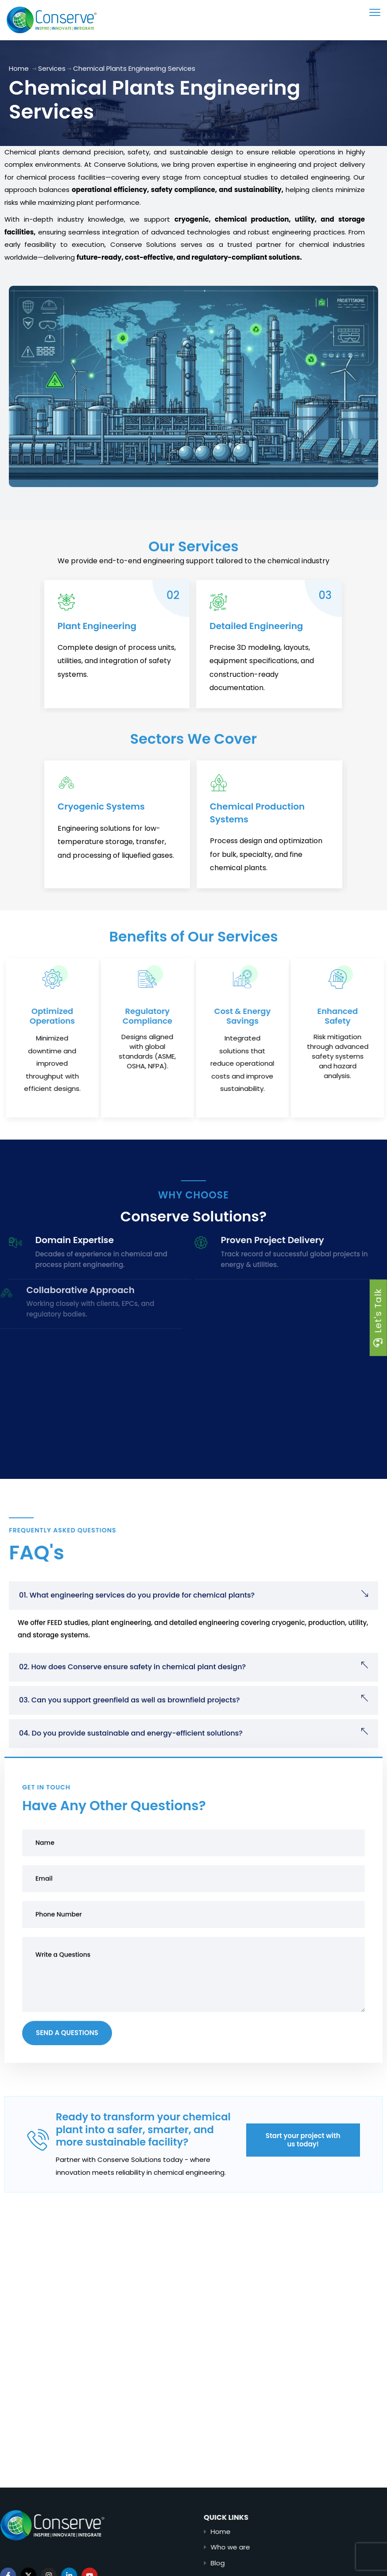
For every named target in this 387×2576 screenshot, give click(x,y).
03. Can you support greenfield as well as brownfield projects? (129, 1729)
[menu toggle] (374, 12)
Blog (259, 2563)
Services (52, 68)
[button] (193, 1625)
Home (19, 68)
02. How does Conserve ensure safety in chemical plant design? (132, 1696)
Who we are (271, 2547)
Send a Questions (67, 2062)
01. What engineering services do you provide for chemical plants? (137, 1625)
